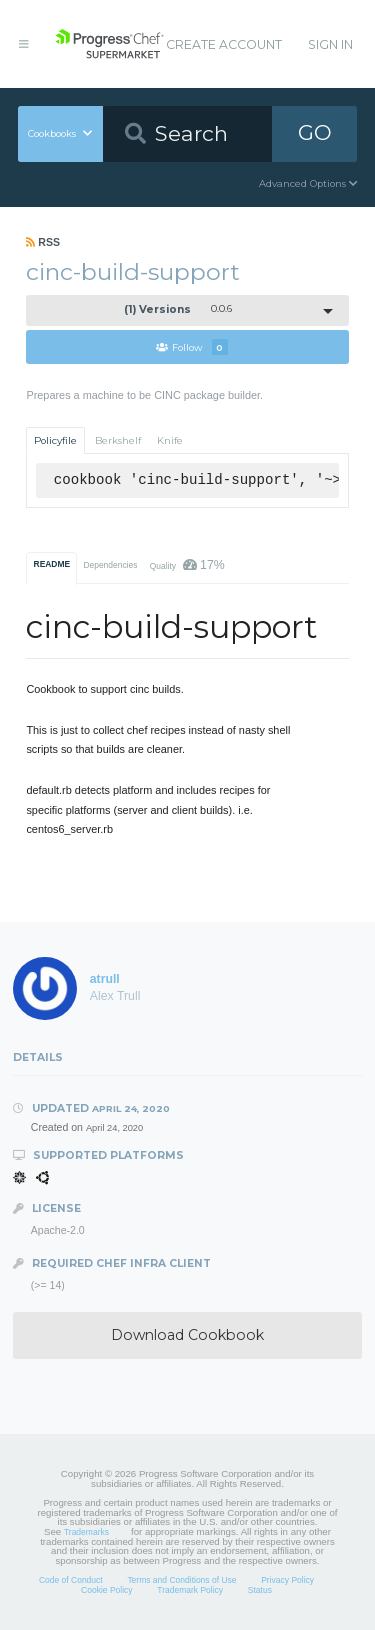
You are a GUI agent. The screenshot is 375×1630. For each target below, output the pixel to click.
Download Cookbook (187, 1335)
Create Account (224, 44)
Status (260, 1590)
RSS (43, 242)
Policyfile (55, 440)
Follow (192, 347)
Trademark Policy (190, 1590)
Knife (170, 440)
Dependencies (110, 565)
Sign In (330, 44)
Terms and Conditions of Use (181, 1580)
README (52, 564)
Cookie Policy (107, 1590)
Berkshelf (118, 440)
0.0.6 (178, 309)
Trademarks (86, 1532)
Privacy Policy (287, 1580)
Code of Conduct (71, 1580)
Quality (187, 565)
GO (315, 132)
